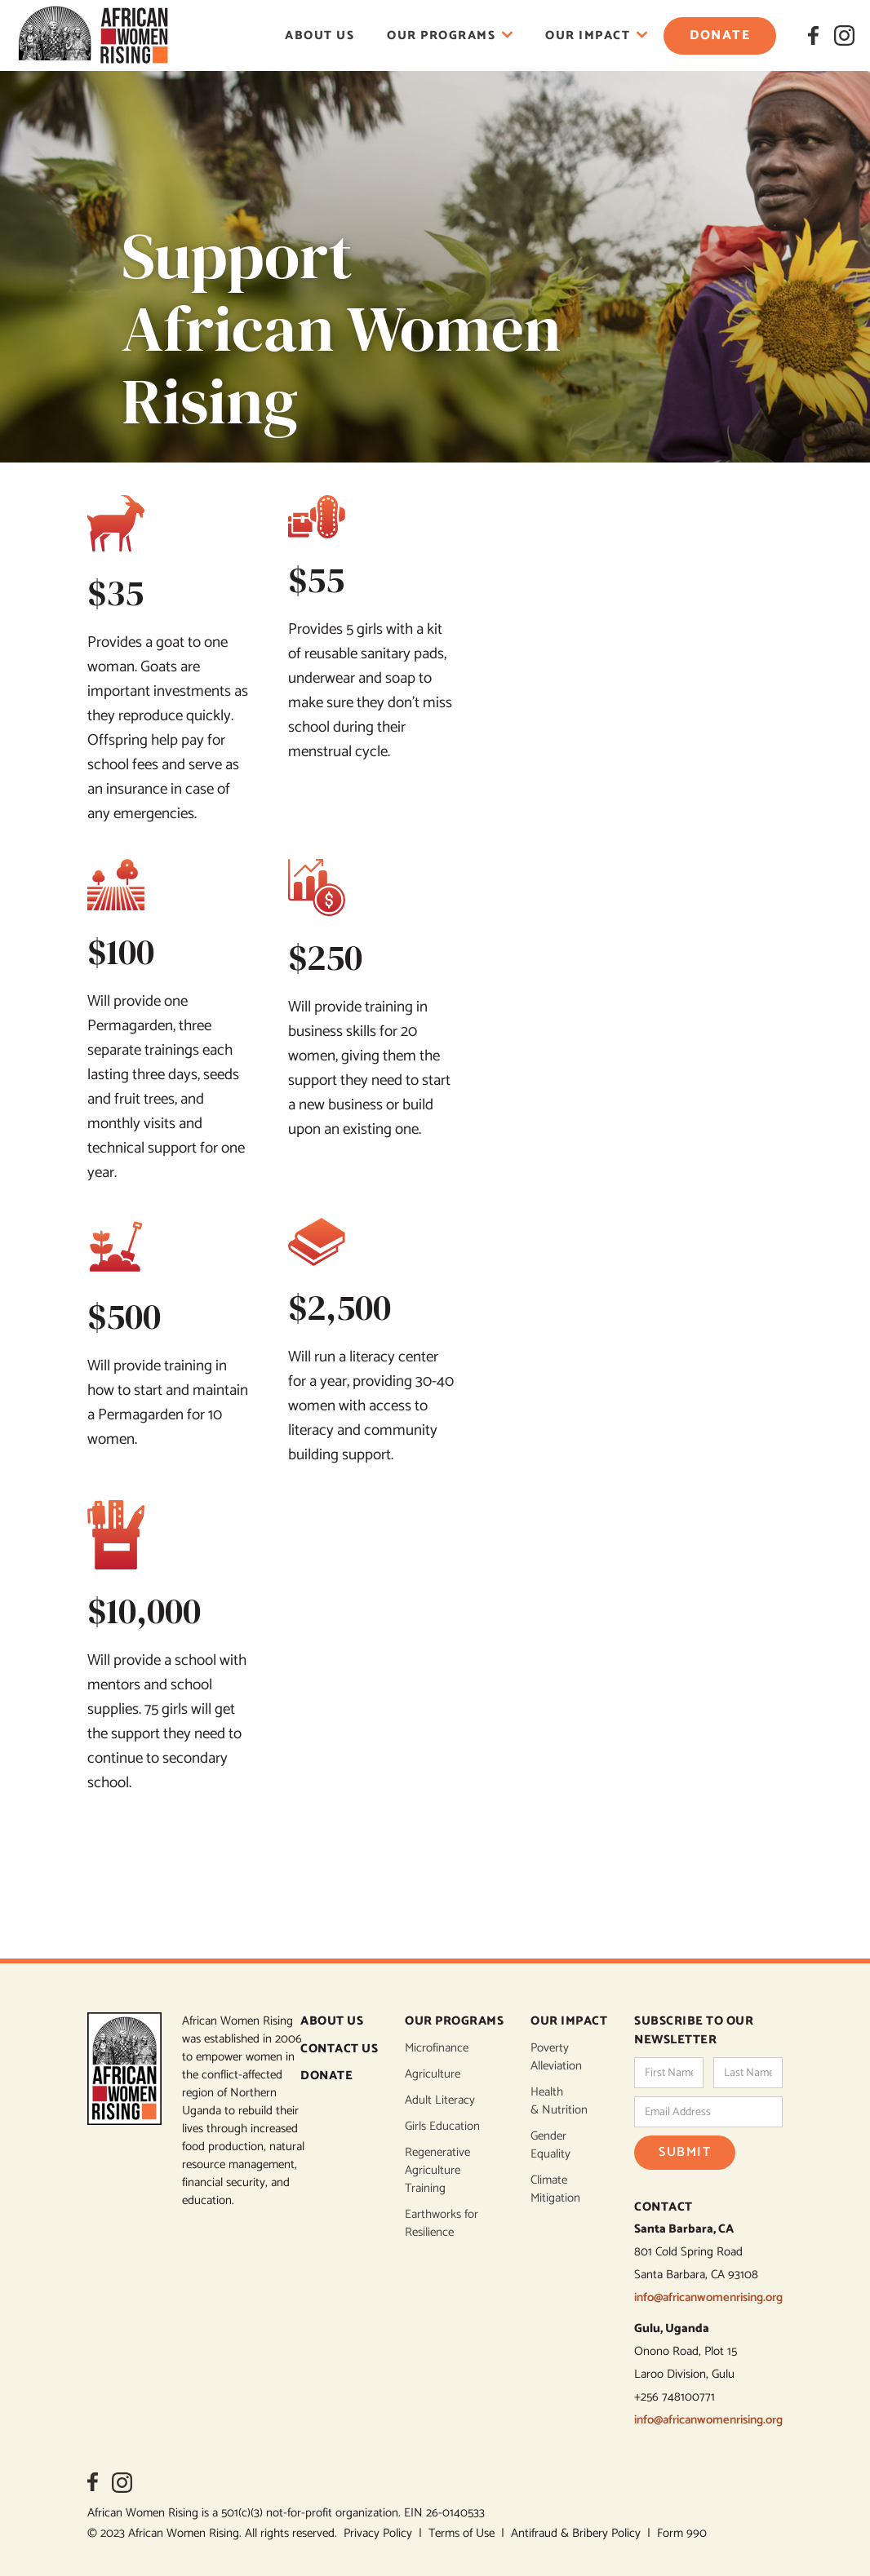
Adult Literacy (440, 2100)
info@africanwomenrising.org (708, 2297)
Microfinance (436, 2048)
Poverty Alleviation (556, 2057)
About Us (319, 35)
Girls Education (442, 2127)
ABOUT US (331, 2021)
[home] (93, 35)
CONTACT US (339, 2049)
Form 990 (682, 2533)
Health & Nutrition (559, 2101)
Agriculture (432, 2074)
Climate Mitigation (555, 2189)
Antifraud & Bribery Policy (579, 2533)
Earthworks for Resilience (441, 2224)
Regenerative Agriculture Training (437, 2171)
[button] (450, 35)
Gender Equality (550, 2145)
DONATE (326, 2076)
